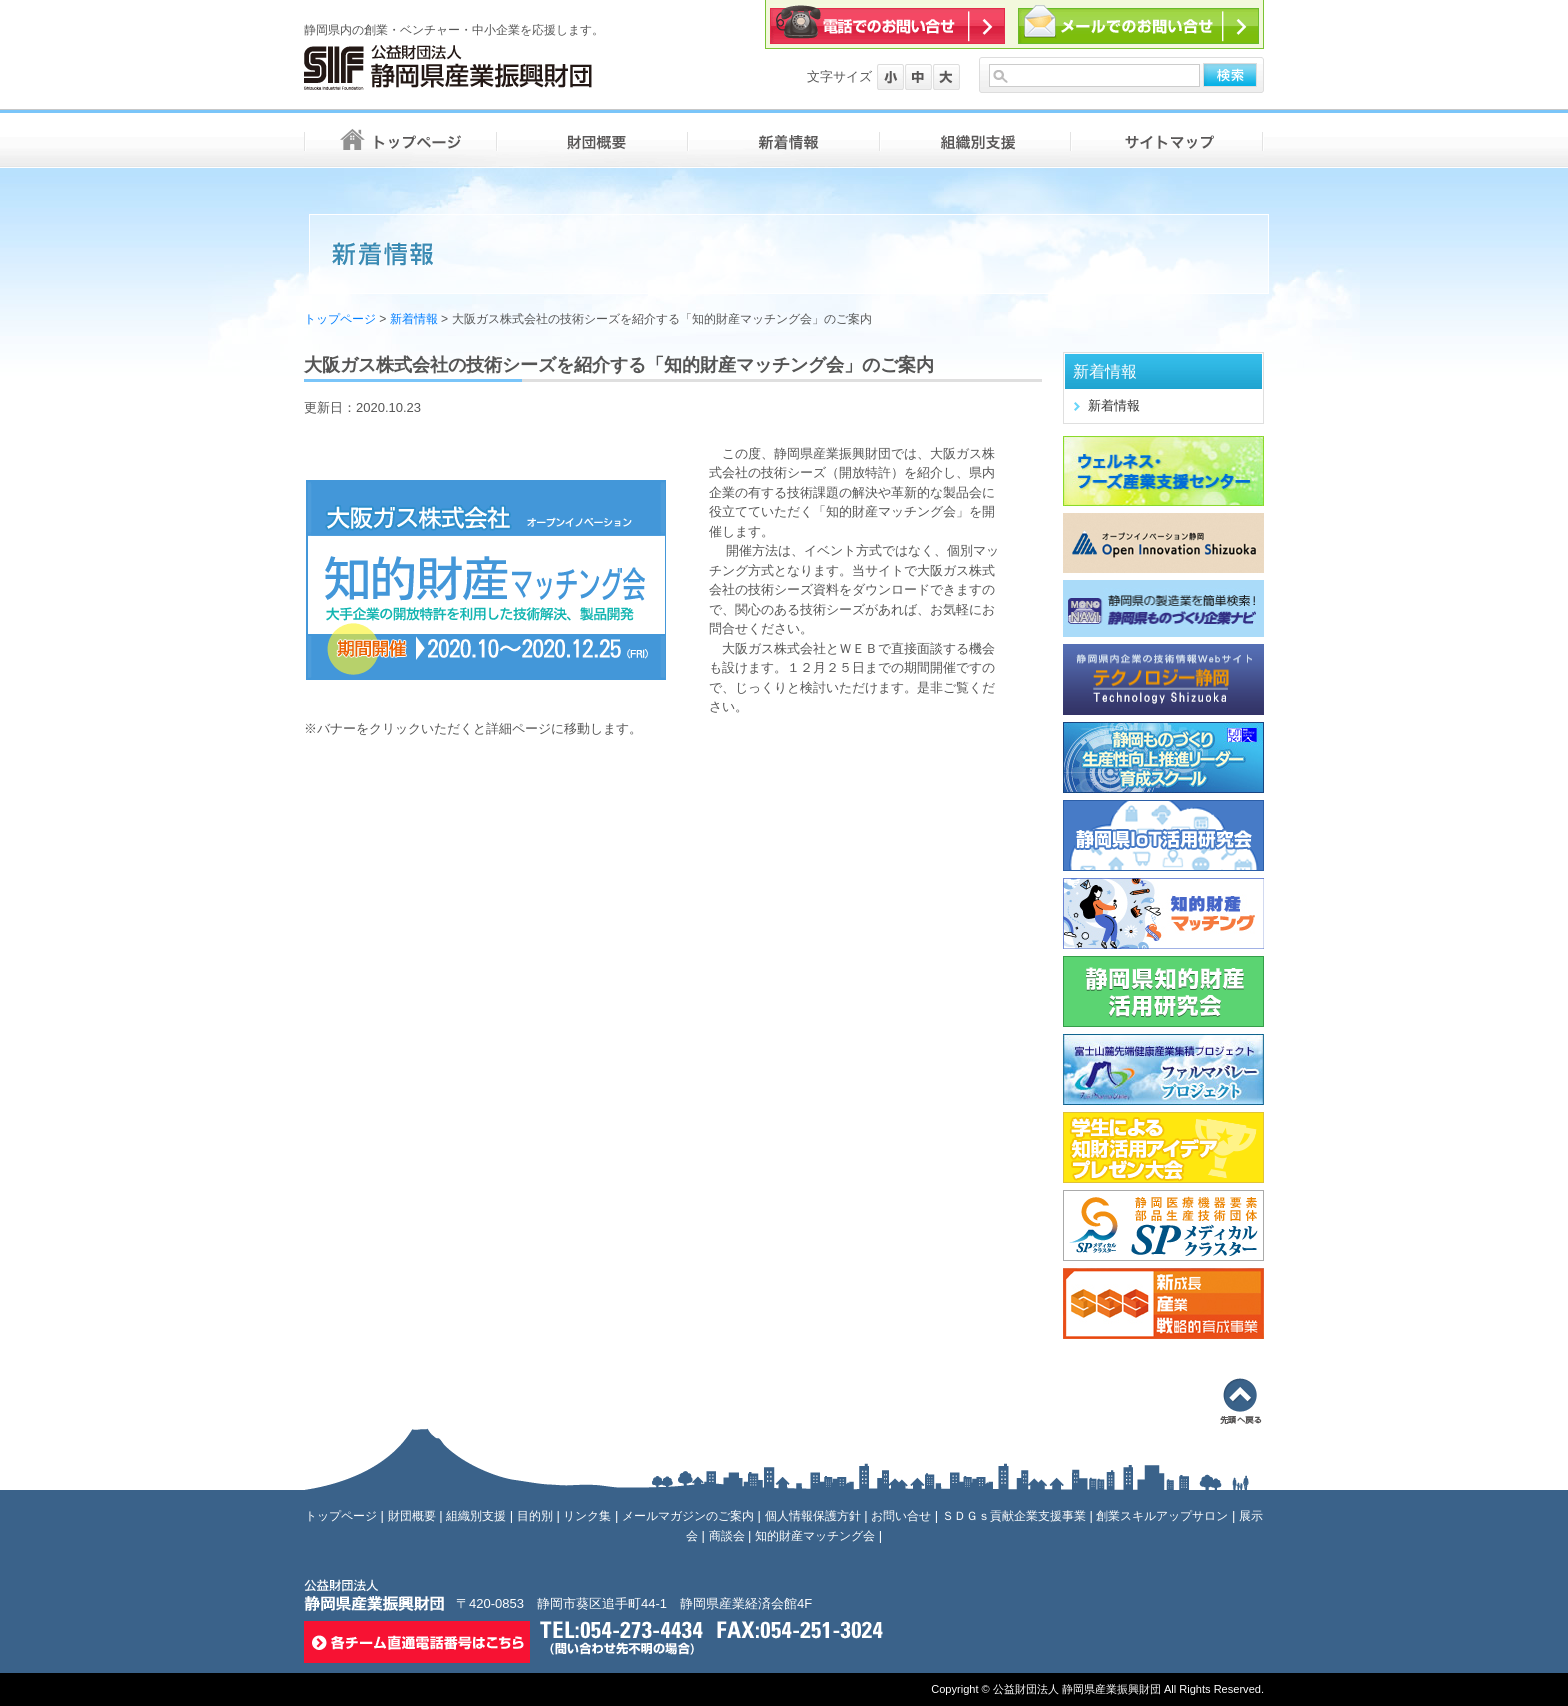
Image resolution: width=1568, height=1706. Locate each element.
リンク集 (587, 1516)
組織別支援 (476, 1516)
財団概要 (412, 1516)
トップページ (340, 319)
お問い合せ (901, 1516)
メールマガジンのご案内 (688, 1516)
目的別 (535, 1516)
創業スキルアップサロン (1162, 1516)
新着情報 (414, 319)
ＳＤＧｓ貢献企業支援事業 (1014, 1516)
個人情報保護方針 (813, 1516)
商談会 (727, 1536)
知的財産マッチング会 (815, 1536)
